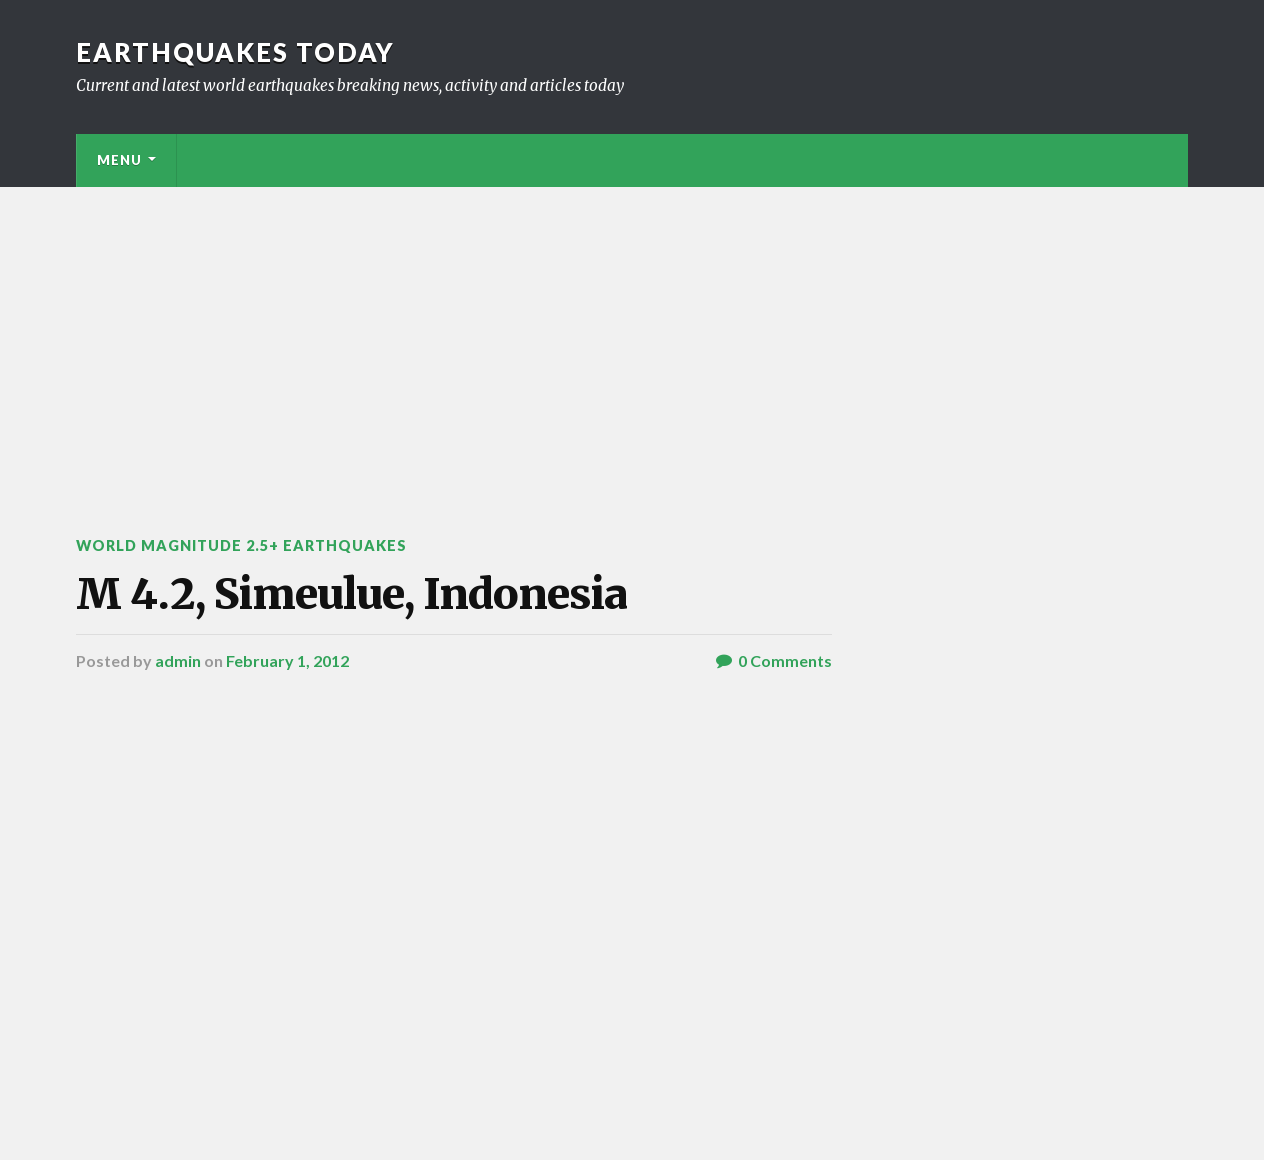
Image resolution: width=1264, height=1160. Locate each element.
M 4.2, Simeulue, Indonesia (351, 594)
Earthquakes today (235, 52)
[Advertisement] (632, 337)
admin (178, 660)
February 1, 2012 (287, 660)
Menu (119, 160)
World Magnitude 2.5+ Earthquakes (241, 545)
